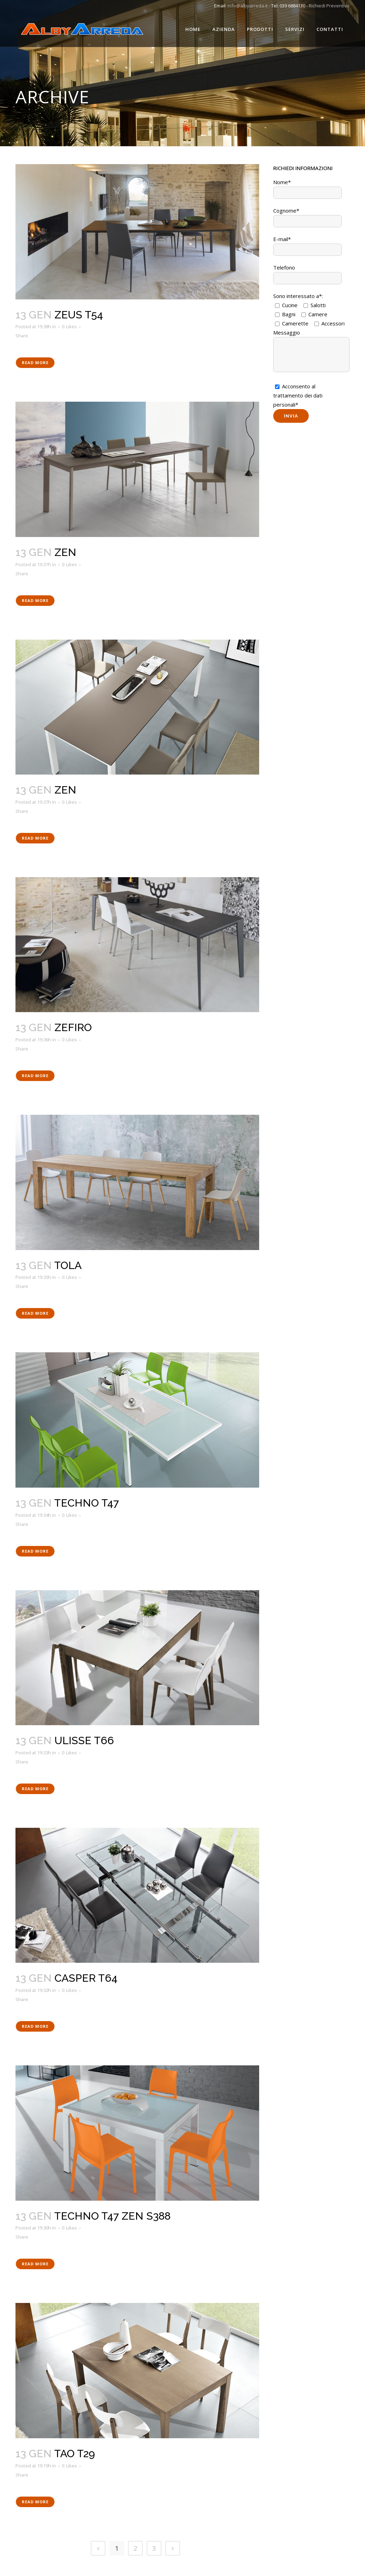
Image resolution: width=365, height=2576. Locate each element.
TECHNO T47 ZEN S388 (112, 2216)
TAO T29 (74, 2453)
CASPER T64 (86, 1978)
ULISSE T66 (84, 1740)
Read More (35, 362)
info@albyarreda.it (248, 5)
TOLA (68, 1265)
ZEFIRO (73, 1027)
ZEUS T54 (79, 315)
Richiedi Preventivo (329, 5)
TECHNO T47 (86, 1503)
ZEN (65, 552)
